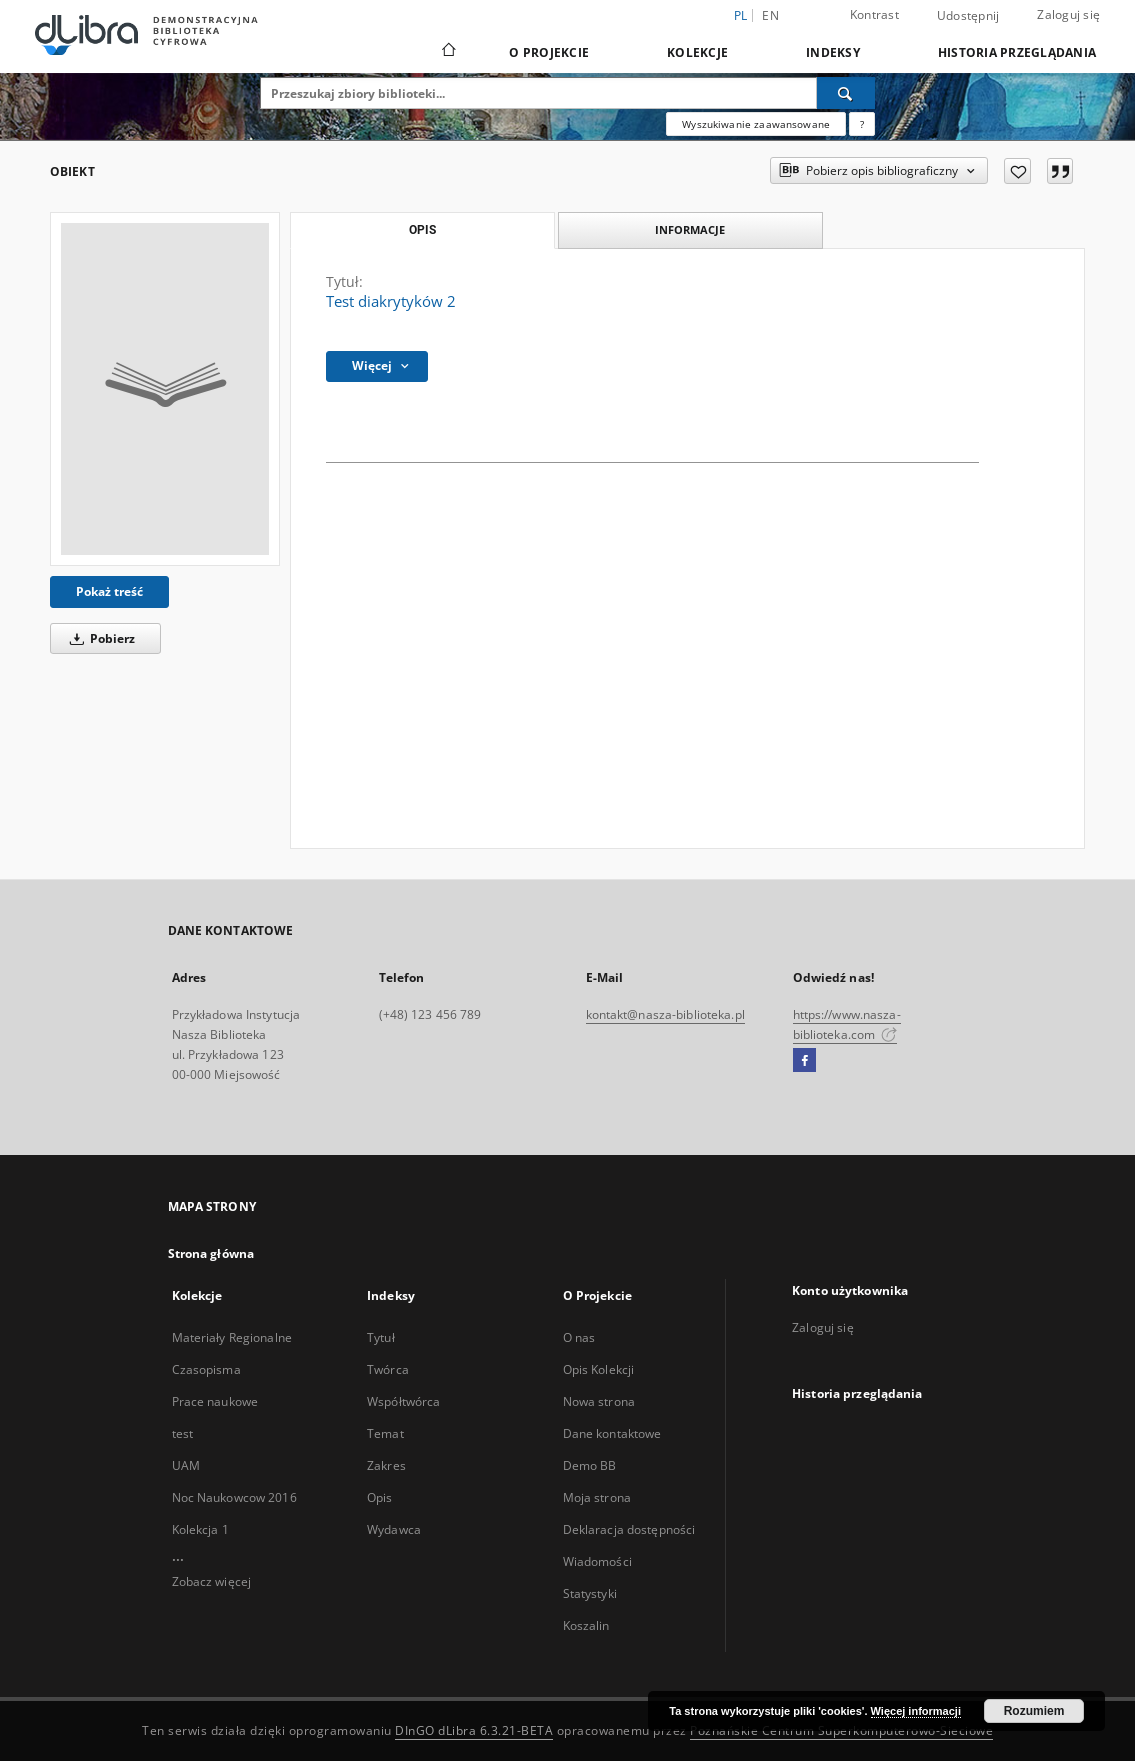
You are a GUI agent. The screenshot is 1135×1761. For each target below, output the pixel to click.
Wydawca (394, 1529)
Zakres (386, 1465)
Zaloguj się (1068, 14)
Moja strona (597, 1497)
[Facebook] (804, 1061)
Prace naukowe (215, 1401)
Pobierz (99, 638)
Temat (385, 1433)
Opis (379, 1497)
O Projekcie (549, 52)
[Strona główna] (447, 52)
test (182, 1433)
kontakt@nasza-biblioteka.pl (665, 1014)
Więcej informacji (916, 1711)
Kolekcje (697, 52)
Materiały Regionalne (232, 1337)
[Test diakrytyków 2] (165, 389)
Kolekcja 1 (200, 1529)
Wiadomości (597, 1561)
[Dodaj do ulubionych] (1017, 171)
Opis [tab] (422, 230)
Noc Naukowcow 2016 (234, 1497)
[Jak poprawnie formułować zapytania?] (862, 124)
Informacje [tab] (690, 229)
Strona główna (211, 1253)
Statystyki (590, 1593)
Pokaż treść (109, 591)
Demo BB (590, 1465)
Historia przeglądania (1017, 52)
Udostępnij (968, 16)
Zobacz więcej (212, 1581)
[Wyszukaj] (846, 93)
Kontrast (874, 14)
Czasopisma (206, 1369)
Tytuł (381, 1337)
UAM (186, 1465)
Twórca (388, 1369)
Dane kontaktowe (612, 1433)
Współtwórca (403, 1401)
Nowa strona (599, 1401)
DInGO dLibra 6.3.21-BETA (474, 1730)
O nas (579, 1337)
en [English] (770, 15)
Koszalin (586, 1625)
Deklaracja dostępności (629, 1529)
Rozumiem (1034, 1711)
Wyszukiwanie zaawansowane (756, 124)
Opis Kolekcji (599, 1369)
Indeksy (833, 52)
